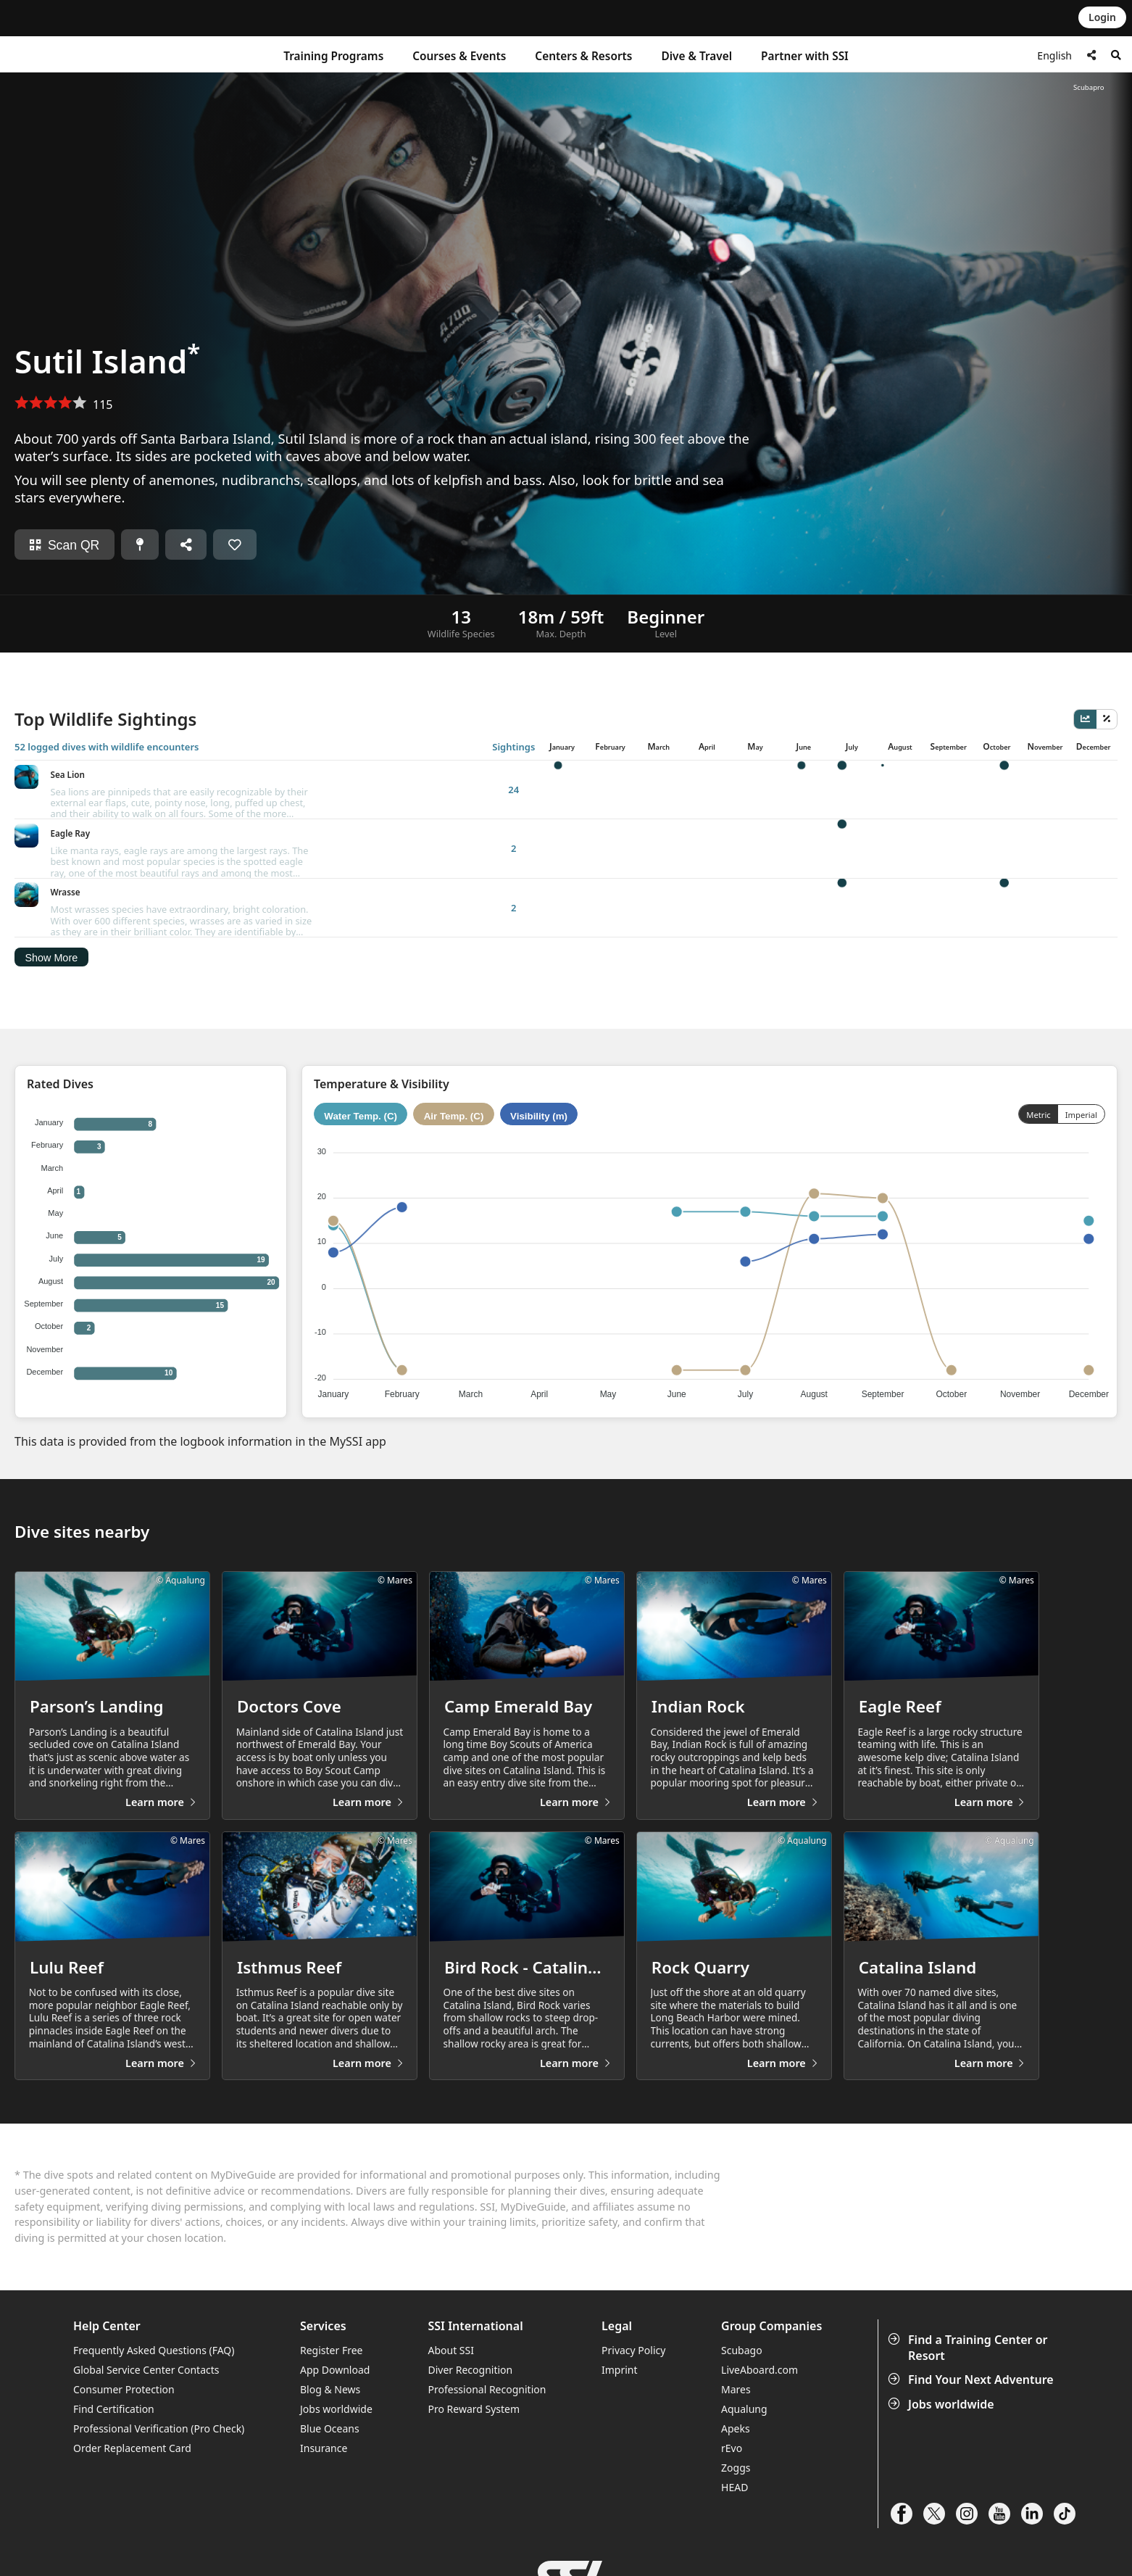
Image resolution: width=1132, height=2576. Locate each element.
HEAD (734, 2448)
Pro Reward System (474, 2370)
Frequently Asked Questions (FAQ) (154, 2311)
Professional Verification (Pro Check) (158, 2389)
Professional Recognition (487, 2350)
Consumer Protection (124, 2350)
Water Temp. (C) (360, 1037)
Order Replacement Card (132, 2409)
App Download (335, 2330)
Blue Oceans (329, 2389)
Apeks (735, 2389)
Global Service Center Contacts (146, 2330)
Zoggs (735, 2428)
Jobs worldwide (942, 2365)
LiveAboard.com (759, 2330)
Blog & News (330, 2350)
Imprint (620, 2330)
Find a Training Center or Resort (969, 2309)
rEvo (731, 2409)
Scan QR (64, 545)
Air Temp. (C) (454, 1037)
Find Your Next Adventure (972, 2341)
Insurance (323, 2409)
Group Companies (771, 2287)
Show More (51, 879)
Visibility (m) (538, 1037)
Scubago (741, 2311)
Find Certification (113, 2370)
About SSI (451, 2311)
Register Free (331, 2311)
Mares (736, 2350)
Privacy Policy (633, 2311)
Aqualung (744, 2370)
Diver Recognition (470, 2330)
